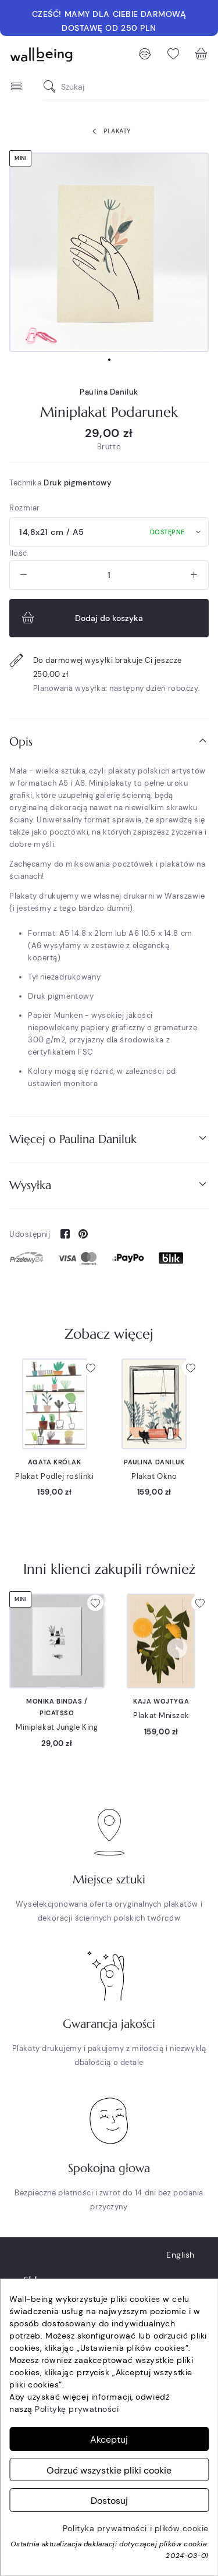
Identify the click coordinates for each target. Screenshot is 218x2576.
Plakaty (109, 132)
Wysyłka (109, 1185)
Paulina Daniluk (109, 392)
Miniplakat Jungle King (57, 1727)
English (180, 2254)
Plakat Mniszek (161, 1715)
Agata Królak (54, 1462)
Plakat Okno (154, 1476)
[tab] (109, 742)
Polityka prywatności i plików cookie (136, 2528)
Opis (109, 741)
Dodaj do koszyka (81, 618)
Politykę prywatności (77, 2409)
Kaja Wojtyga (161, 1701)
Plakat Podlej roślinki (54, 1476)
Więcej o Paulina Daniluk (109, 1139)
